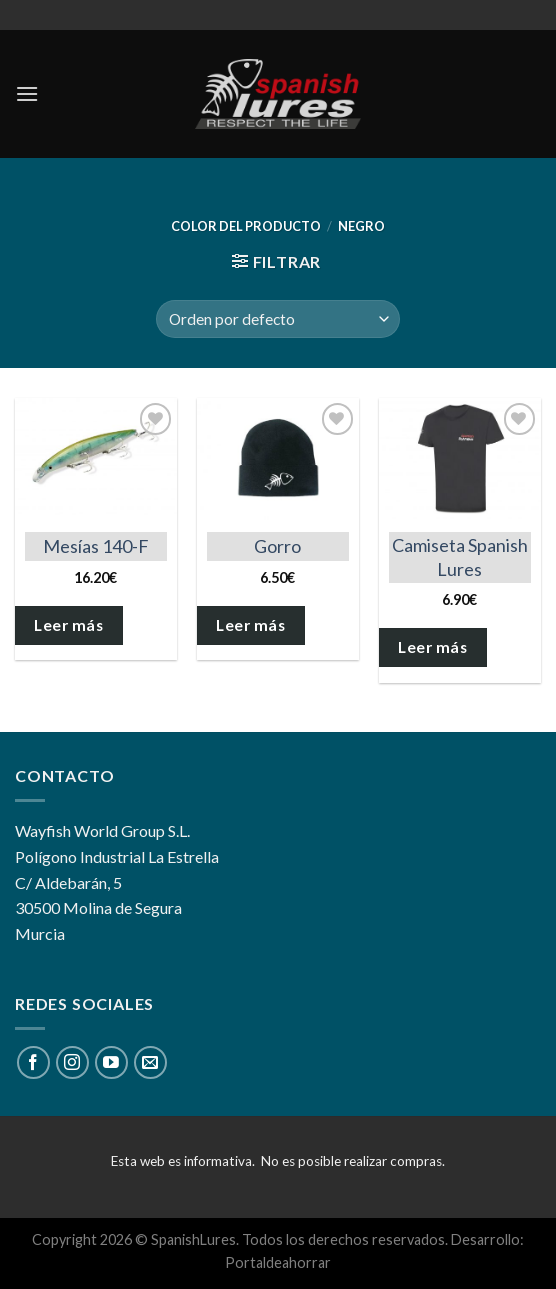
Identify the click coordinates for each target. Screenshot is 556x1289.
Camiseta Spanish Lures (460, 556)
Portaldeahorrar (278, 1262)
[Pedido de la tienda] (277, 319)
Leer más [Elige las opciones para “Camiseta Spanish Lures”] (432, 647)
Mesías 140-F (96, 546)
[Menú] (27, 93)
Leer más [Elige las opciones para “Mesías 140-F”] (68, 625)
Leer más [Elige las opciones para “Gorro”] (250, 625)
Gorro (277, 546)
